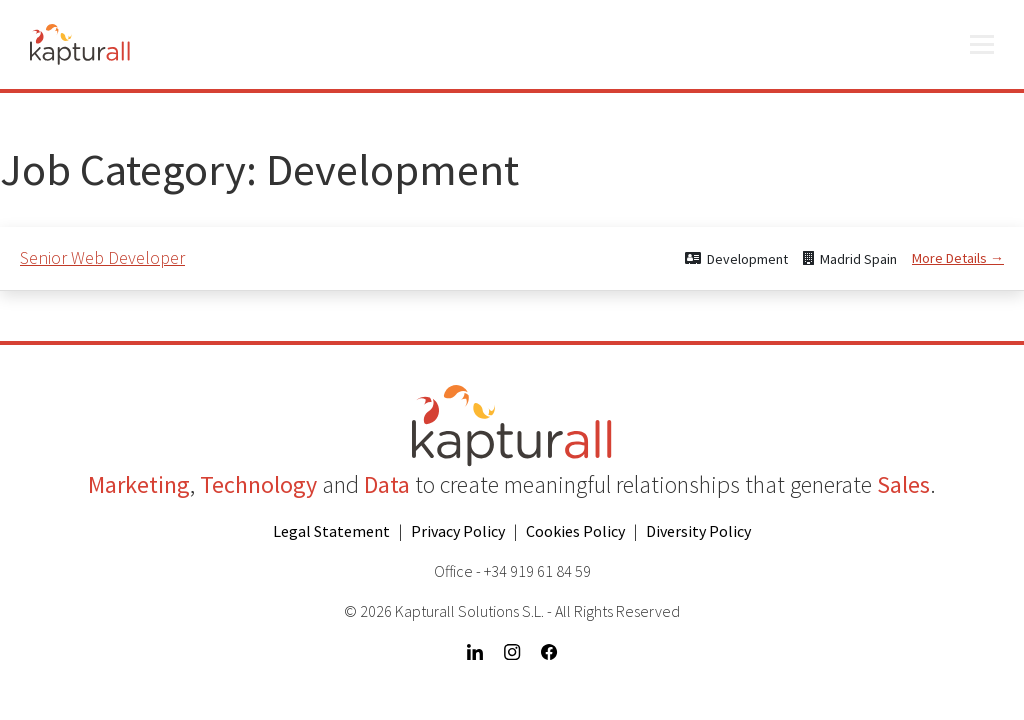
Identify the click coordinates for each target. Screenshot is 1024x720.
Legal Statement (331, 531)
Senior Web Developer (102, 257)
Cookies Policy (575, 531)
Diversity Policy (698, 531)
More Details (958, 258)
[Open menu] (982, 45)
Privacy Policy (458, 531)
